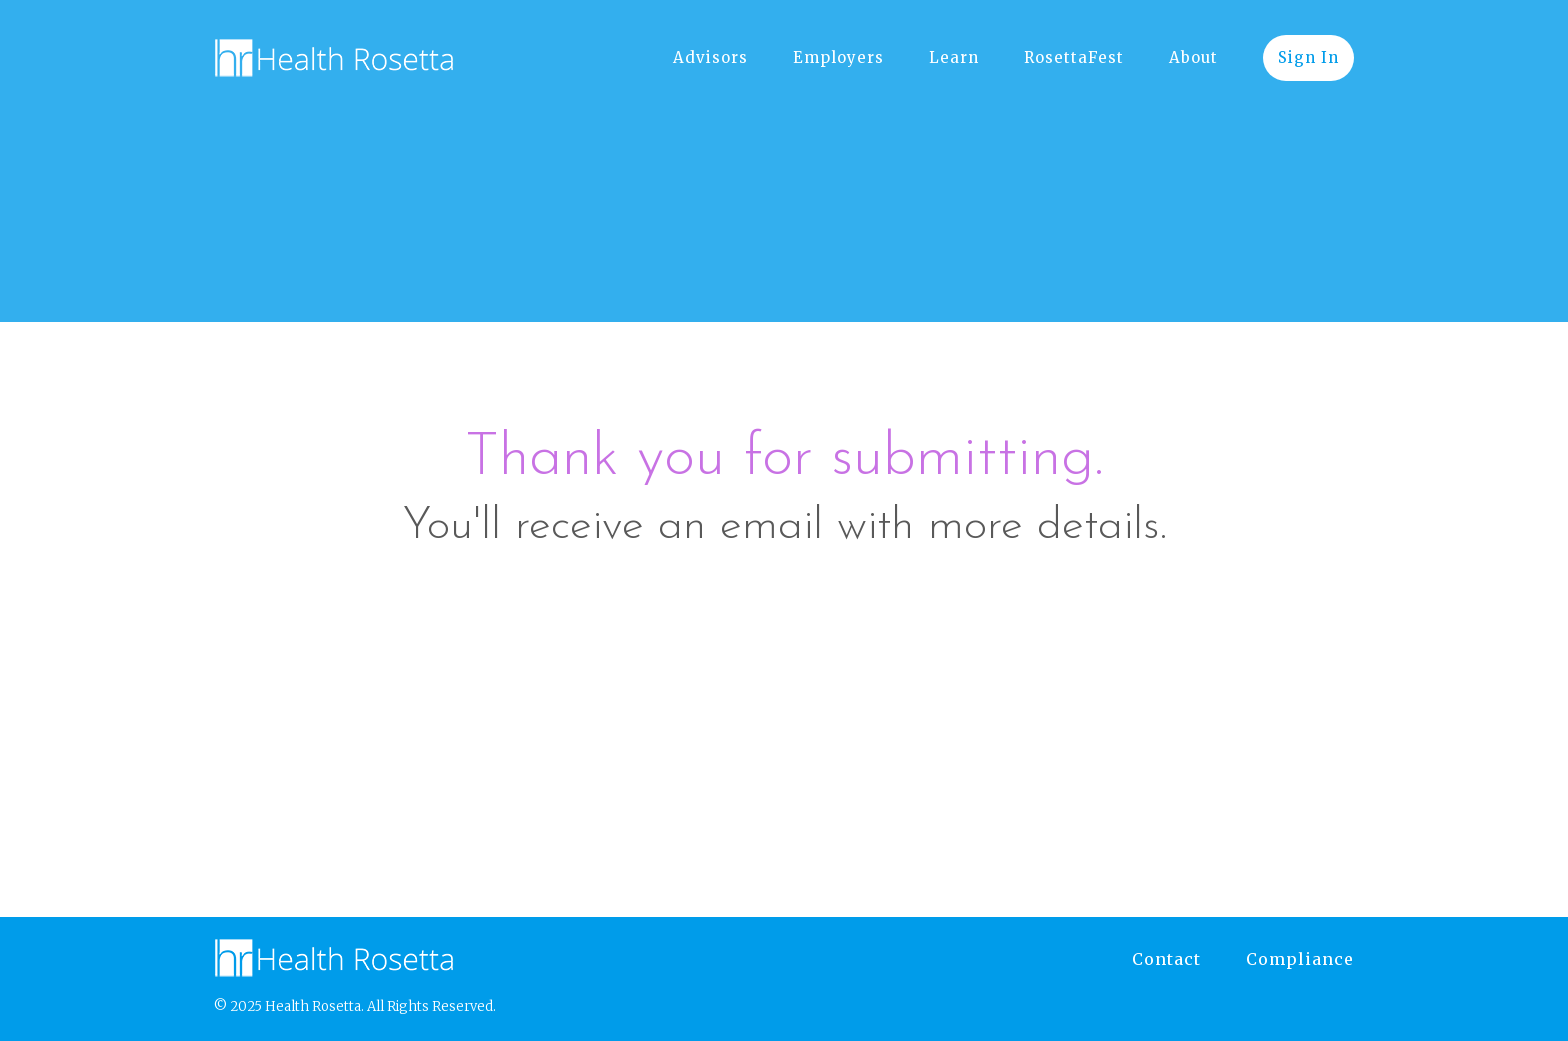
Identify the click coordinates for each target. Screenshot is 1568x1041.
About (1193, 57)
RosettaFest (1074, 57)
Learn (954, 57)
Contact (1166, 959)
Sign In (1308, 57)
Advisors (710, 57)
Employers (838, 57)
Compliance (1300, 959)
